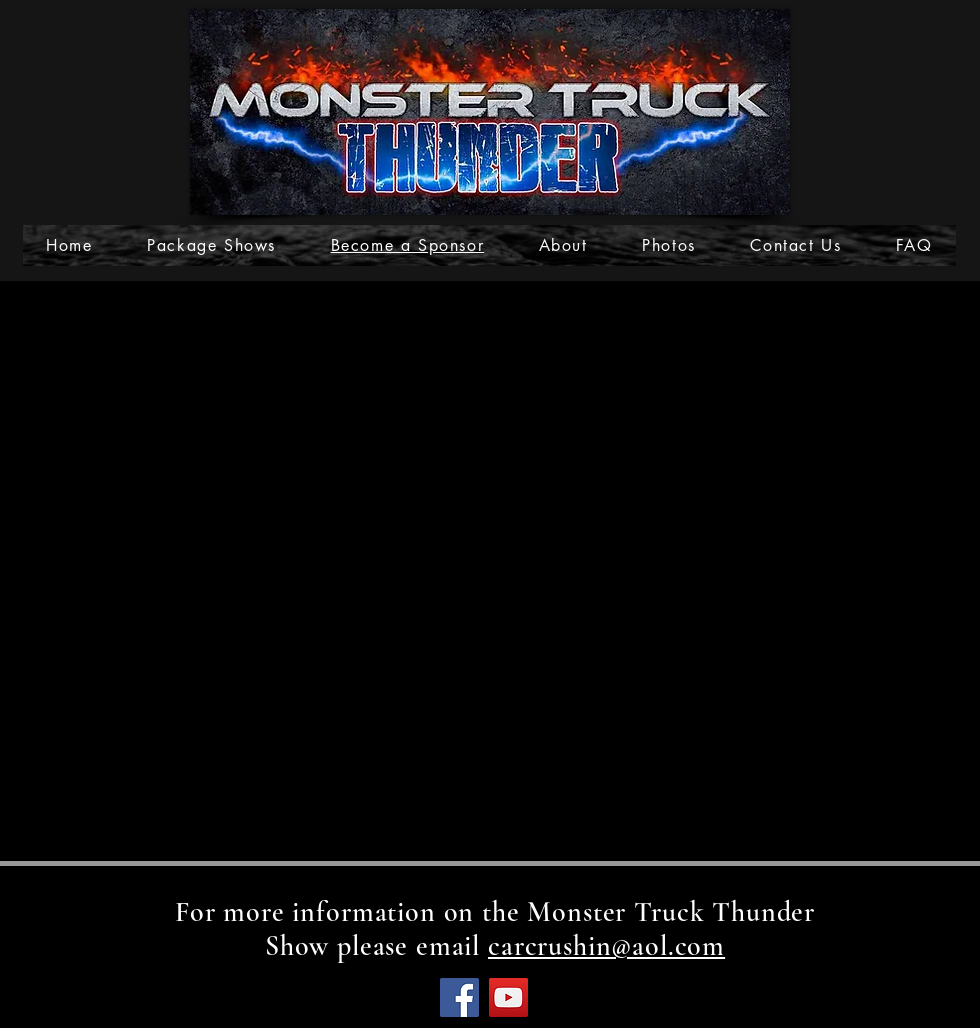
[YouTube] (508, 997)
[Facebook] (459, 997)
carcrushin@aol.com (606, 946)
